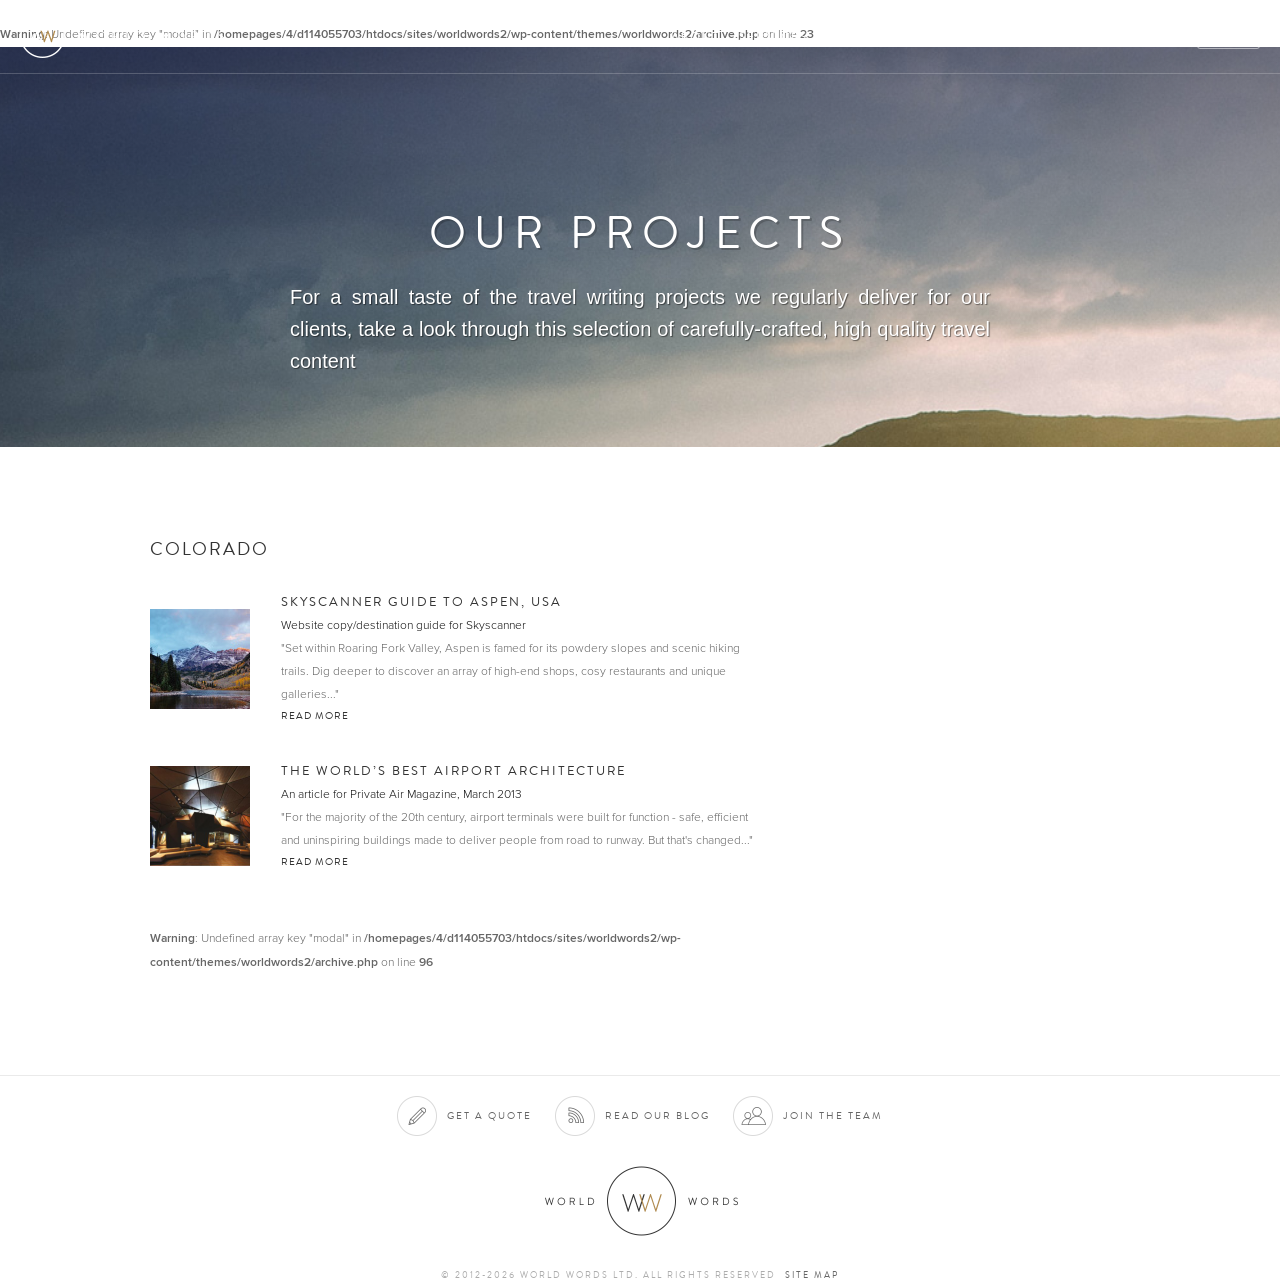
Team (1017, 36)
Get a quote (489, 1115)
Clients (856, 36)
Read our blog (657, 1115)
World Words (127, 35)
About (695, 36)
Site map (812, 1275)
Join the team (833, 1115)
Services (773, 36)
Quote (1229, 36)
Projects (942, 36)
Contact (1090, 36)
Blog (1164, 36)
